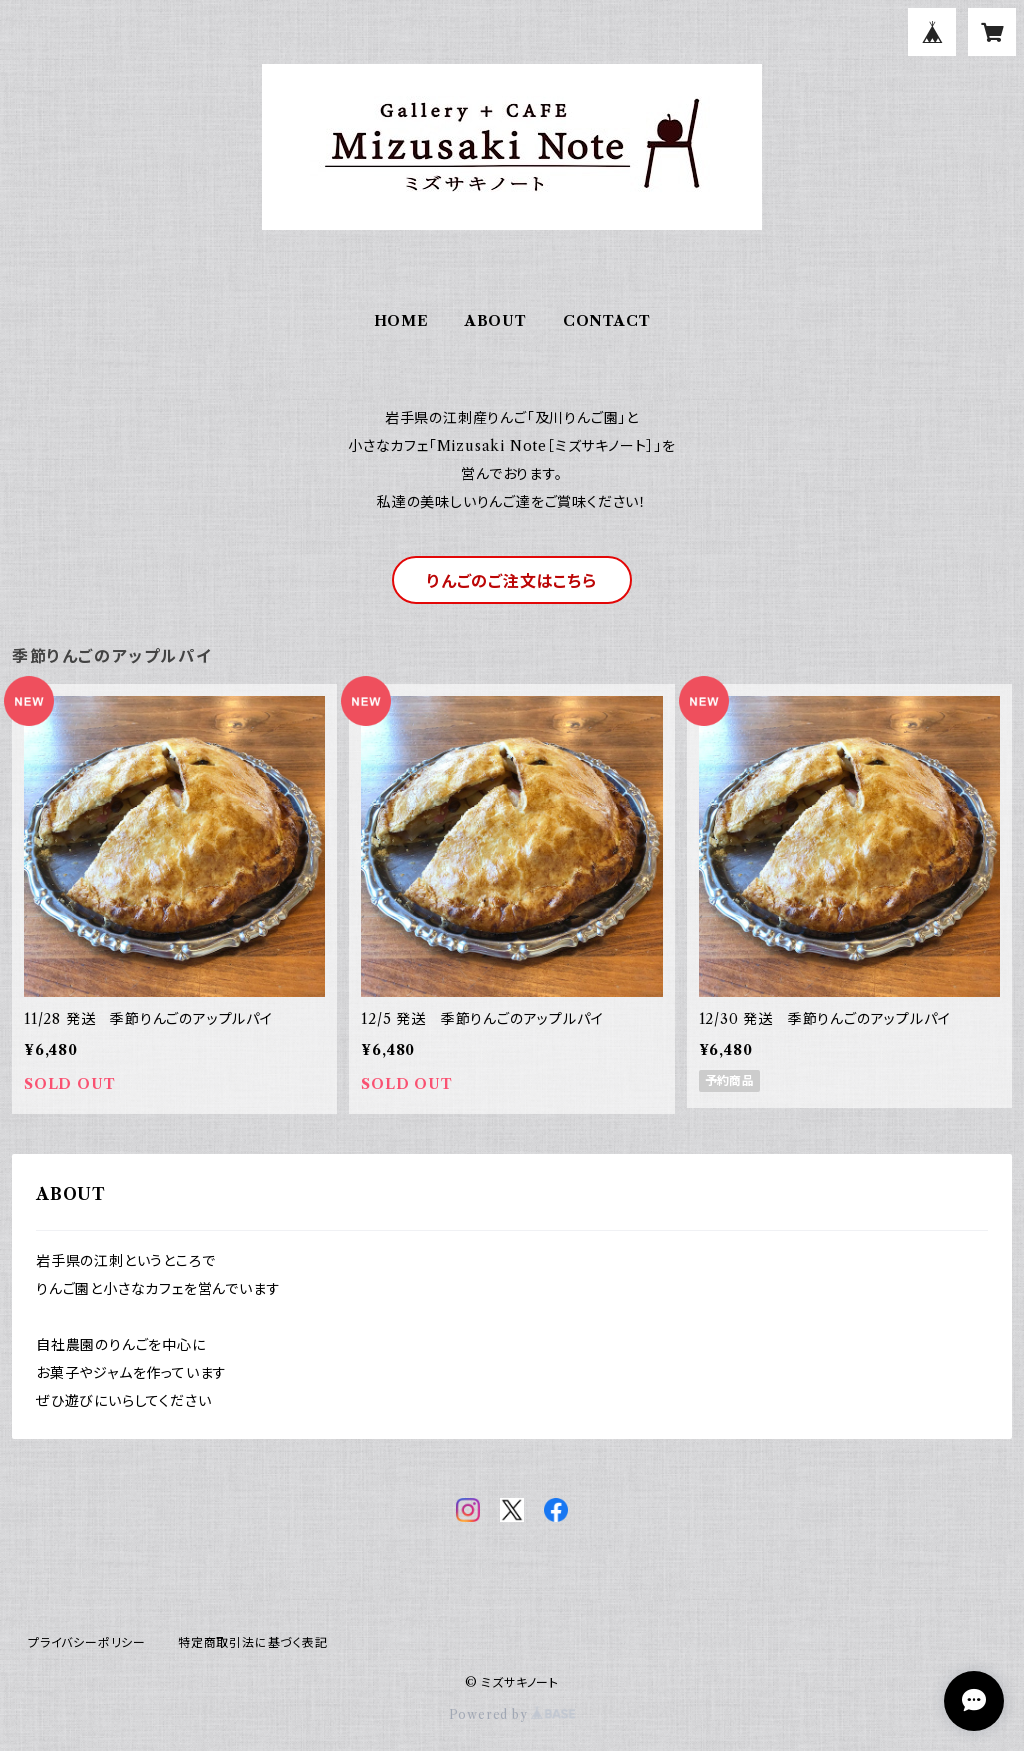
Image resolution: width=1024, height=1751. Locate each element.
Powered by (512, 1714)
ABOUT (496, 321)
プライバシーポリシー (87, 1642)
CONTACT (607, 321)
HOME (401, 321)
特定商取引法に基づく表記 (253, 1642)
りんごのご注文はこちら (512, 581)
